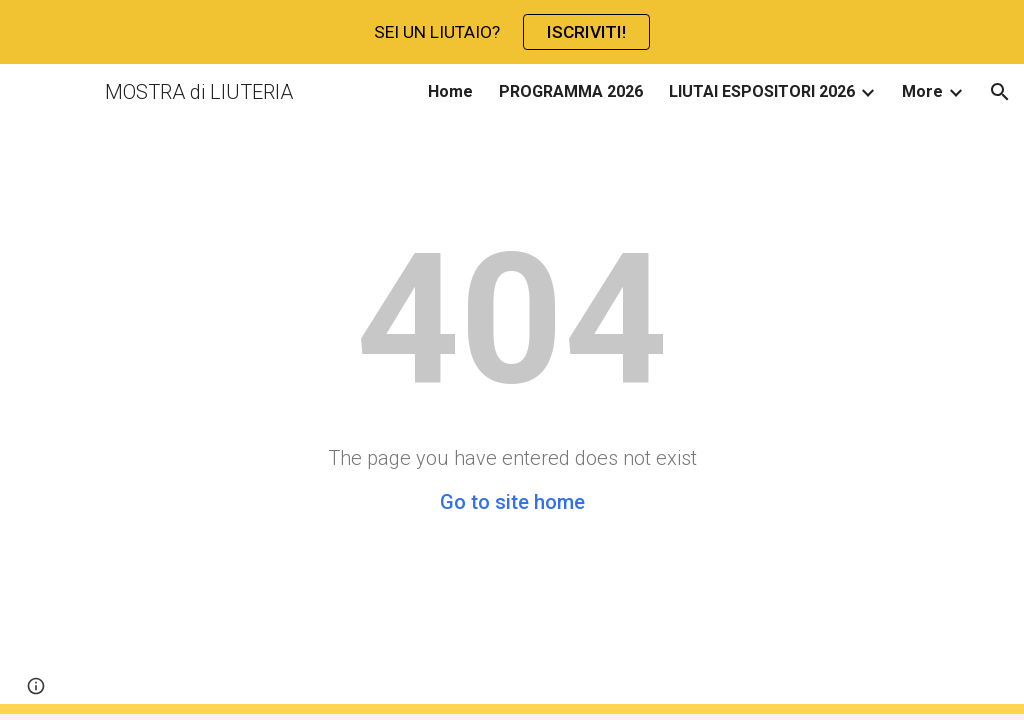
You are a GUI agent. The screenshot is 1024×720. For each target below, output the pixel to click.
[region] (512, 32)
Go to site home (512, 502)
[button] (1000, 92)
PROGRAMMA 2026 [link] (571, 91)
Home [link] (450, 91)
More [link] (922, 91)
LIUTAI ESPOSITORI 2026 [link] (762, 91)
